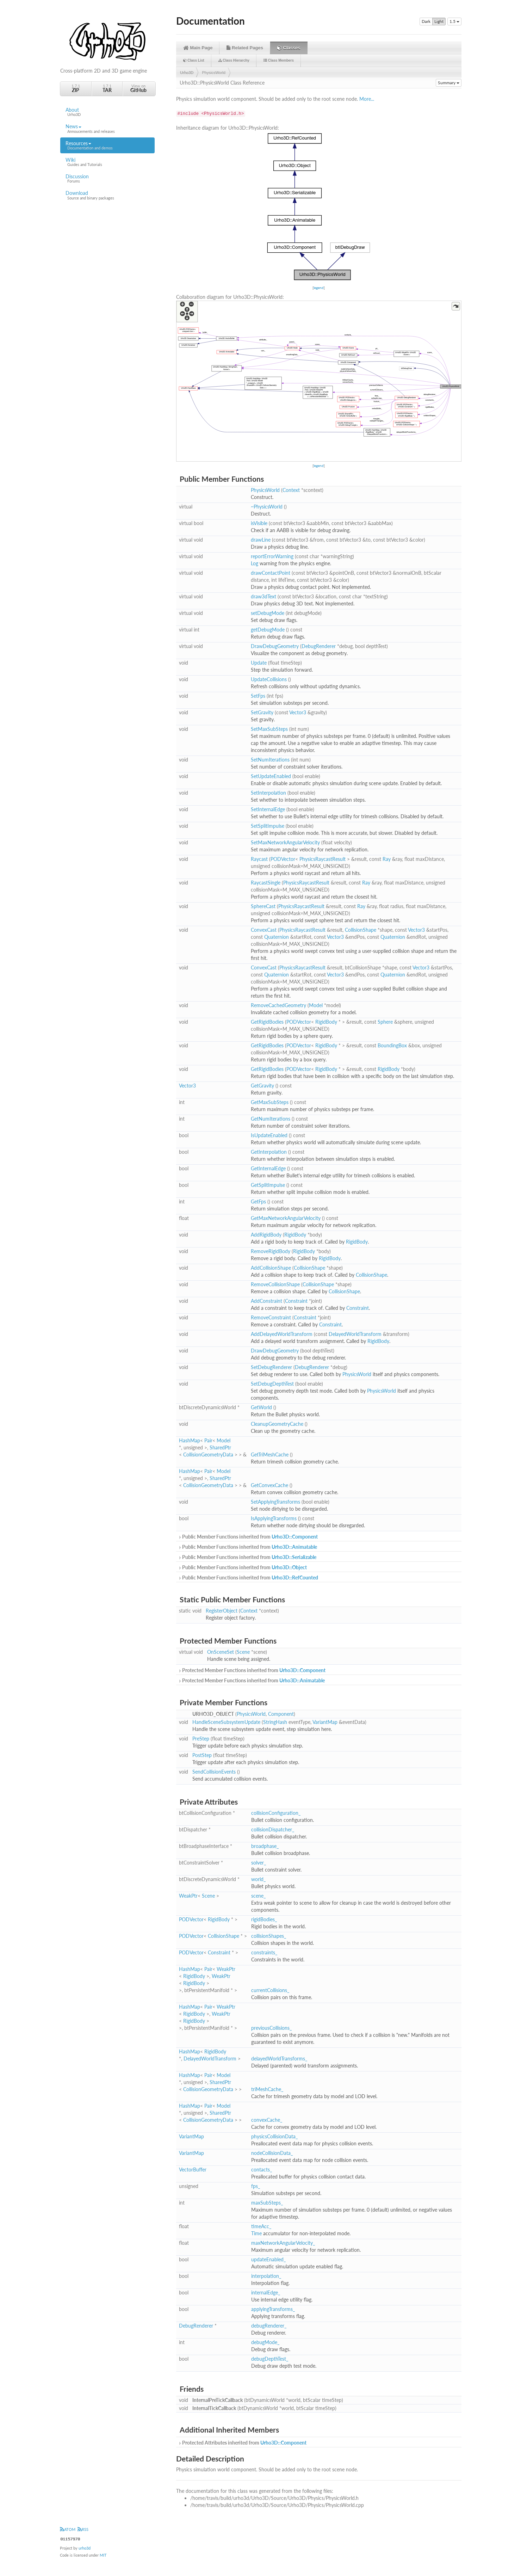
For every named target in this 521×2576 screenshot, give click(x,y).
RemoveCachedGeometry (278, 1005)
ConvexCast (264, 930)
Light (439, 21)
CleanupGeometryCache (277, 1424)
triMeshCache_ (267, 2089)
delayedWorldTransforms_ (279, 2059)
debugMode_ (265, 2342)
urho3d (85, 2548)
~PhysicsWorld (267, 507)
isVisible (259, 523)
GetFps (258, 1201)
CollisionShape (360, 930)
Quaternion (276, 937)
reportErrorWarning (272, 556)
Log (254, 563)
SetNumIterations (270, 760)
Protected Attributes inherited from (242, 2443)
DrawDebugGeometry (275, 646)
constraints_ (264, 1952)
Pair (208, 1440)
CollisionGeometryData (208, 1455)
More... (366, 99)
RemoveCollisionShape (275, 1284)
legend (319, 287)
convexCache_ (266, 2120)
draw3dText (263, 596)
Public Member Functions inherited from (248, 1537)
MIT (103, 2555)
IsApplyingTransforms (274, 1518)
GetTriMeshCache (270, 1455)
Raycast (259, 859)
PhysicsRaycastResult (322, 859)
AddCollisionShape (271, 1268)
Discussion (107, 178)
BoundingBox (392, 1045)
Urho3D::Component (295, 1537)
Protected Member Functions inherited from (251, 1670)
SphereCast (263, 906)
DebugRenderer (319, 646)
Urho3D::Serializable (294, 1557)
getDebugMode (268, 630)
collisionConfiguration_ (275, 1813)
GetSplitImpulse (268, 1185)
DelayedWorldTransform (355, 1334)
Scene (243, 1652)
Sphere (385, 1022)
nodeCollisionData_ (272, 2153)
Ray (387, 859)
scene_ (258, 1896)
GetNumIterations (270, 1119)
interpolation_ (266, 2276)
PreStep (200, 1739)
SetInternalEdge (268, 809)
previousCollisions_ (271, 2028)
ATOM (67, 2529)
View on (138, 88)
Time (256, 2233)
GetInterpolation (269, 1152)
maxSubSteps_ (267, 2203)
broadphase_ (265, 1846)
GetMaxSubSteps (270, 1102)
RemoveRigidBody (270, 1251)
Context (291, 490)
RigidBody (326, 1022)
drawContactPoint (270, 573)
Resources (107, 145)
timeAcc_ (261, 2226)
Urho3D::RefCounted (295, 1577)
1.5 (454, 21)
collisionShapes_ (268, 1936)
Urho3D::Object (289, 1567)
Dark (426, 21)
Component (281, 1714)
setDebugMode (267, 613)
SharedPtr (220, 1447)
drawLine (261, 540)
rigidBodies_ (264, 1919)
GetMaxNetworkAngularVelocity (286, 1218)
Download (107, 195)
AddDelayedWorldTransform (281, 1334)
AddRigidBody (266, 1235)
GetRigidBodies (267, 1022)
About (107, 112)
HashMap (189, 1440)
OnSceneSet (220, 1652)
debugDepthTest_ (269, 2359)
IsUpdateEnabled (269, 1135)
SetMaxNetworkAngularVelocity (285, 842)
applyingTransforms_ (273, 2309)
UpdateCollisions (269, 679)
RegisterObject (221, 1611)
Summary (448, 82)
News (107, 128)
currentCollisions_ (270, 1990)
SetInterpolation (268, 793)
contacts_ (261, 2170)
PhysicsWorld (213, 72)
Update (259, 663)
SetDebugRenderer (271, 1367)
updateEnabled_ (268, 2259)
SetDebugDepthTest (272, 1384)
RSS (82, 2529)
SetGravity (262, 712)
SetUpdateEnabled (271, 776)
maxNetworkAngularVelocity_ (283, 2243)
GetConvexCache (269, 1485)
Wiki (107, 162)
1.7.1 (75, 88)
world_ (258, 1879)
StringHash (275, 1722)
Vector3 (297, 712)
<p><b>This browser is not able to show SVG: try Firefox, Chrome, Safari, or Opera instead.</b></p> (319, 206)
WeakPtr (188, 1896)
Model (316, 1005)
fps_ (255, 2186)
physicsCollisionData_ (274, 2136)
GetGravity (262, 1086)
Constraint (296, 1301)
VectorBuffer (192, 2170)
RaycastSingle (265, 883)
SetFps (258, 696)
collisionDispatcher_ (272, 1829)
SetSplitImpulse (267, 826)
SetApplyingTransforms (275, 1502)
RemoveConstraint (271, 1317)
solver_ (258, 1863)
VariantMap (324, 1722)
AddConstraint (266, 1301)
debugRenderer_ (268, 2326)
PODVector (283, 859)
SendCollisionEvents (214, 1772)
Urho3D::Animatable (294, 1547)
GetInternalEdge (268, 1168)
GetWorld (261, 1407)
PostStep (202, 1755)
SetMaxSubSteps (269, 729)
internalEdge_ (265, 2292)
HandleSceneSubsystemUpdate (226, 1722)
